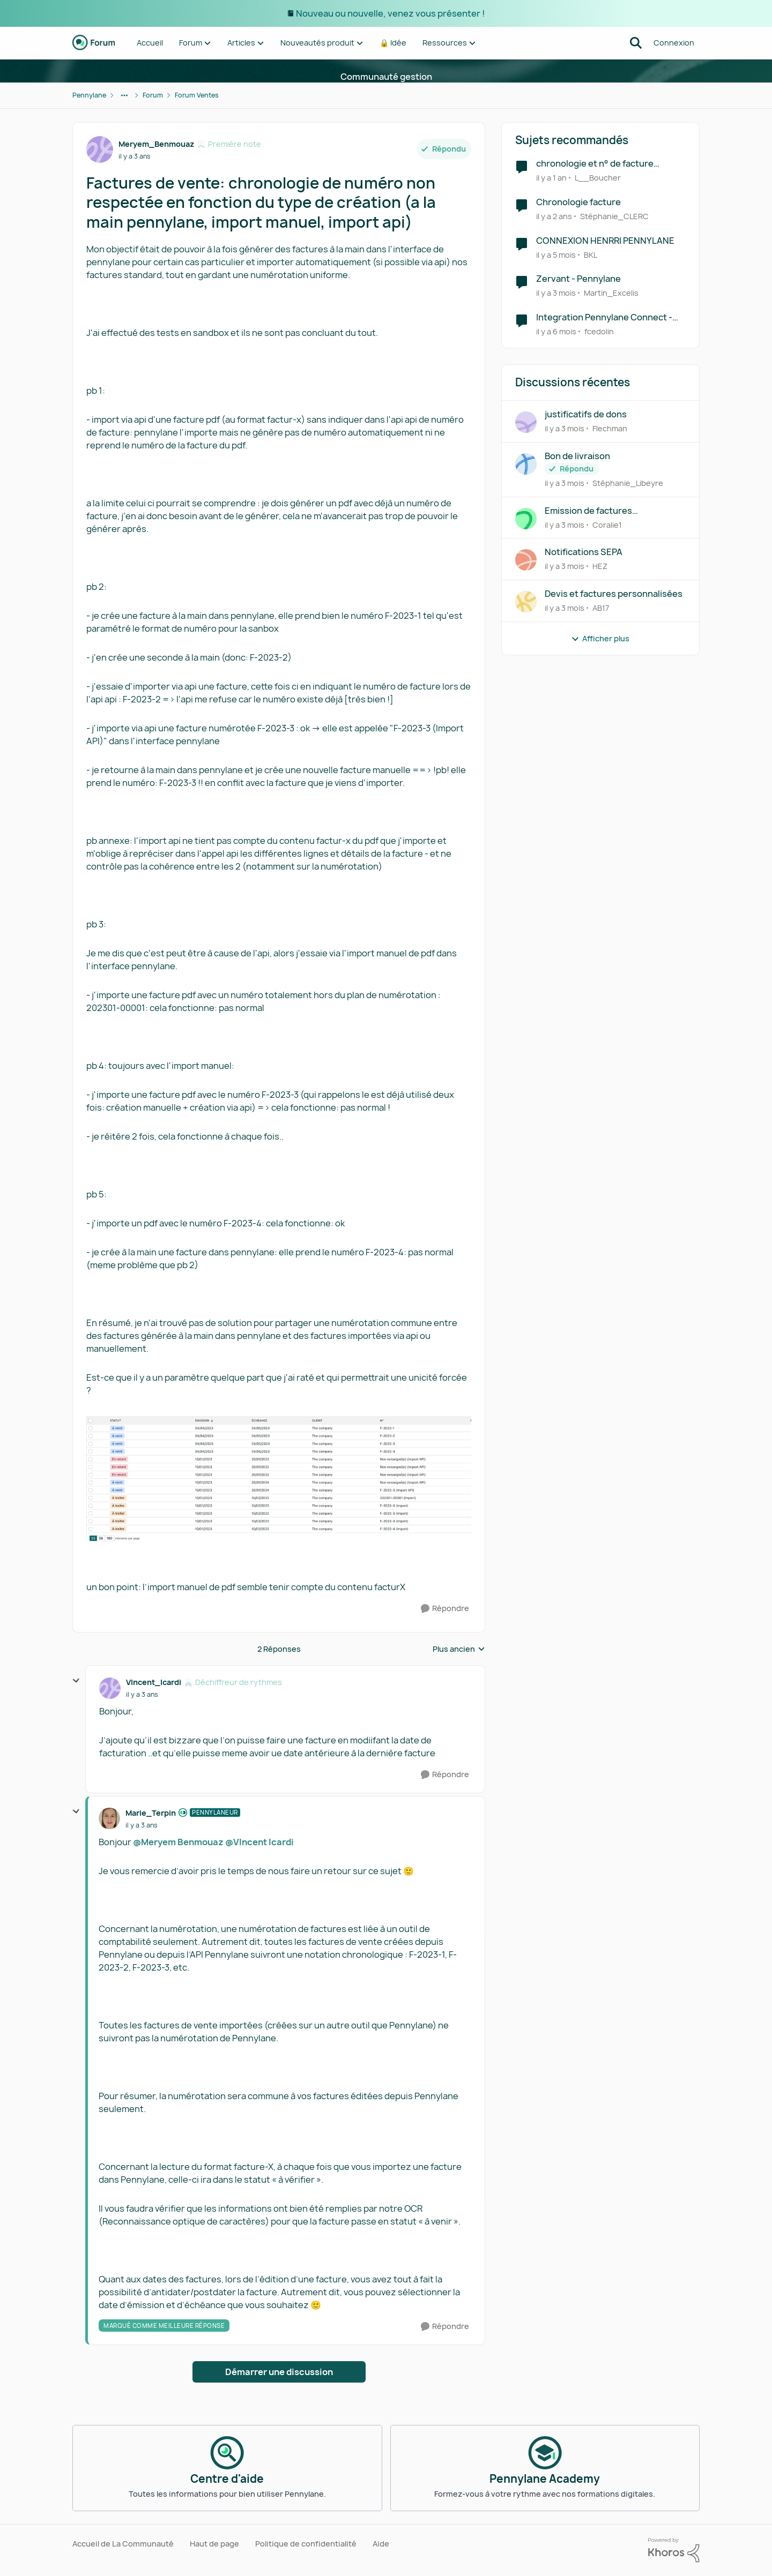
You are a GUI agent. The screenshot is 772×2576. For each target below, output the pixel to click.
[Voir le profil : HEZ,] (526, 560)
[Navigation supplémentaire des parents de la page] (124, 95)
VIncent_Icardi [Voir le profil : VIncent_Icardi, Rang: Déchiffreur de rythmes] (153, 1682)
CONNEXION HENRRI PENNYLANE (605, 240)
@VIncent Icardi (259, 1842)
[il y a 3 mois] (556, 292)
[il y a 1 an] (551, 177)
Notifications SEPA (583, 552)
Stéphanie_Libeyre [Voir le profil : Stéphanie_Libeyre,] (627, 483)
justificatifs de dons (586, 414)
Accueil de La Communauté (123, 2543)
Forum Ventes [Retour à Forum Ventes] (197, 95)
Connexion (674, 43)
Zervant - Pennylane (578, 278)
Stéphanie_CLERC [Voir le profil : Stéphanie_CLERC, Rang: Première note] (614, 216)
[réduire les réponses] (76, 1680)
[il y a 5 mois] (556, 254)
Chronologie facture (578, 202)
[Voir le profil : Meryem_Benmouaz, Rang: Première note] (99, 149)
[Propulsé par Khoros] (674, 2550)
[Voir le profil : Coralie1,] (526, 518)
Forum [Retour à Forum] (153, 95)
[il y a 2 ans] (554, 216)
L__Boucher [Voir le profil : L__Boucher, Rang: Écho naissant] (598, 178)
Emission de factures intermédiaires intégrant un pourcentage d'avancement (602, 510)
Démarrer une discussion (279, 2372)
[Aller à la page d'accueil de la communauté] (93, 43)
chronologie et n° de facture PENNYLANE (595, 163)
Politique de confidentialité (306, 2543)
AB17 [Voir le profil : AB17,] (600, 608)
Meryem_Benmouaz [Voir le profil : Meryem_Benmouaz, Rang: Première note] (156, 144)
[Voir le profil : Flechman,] (526, 422)
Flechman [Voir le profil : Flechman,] (609, 428)
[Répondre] (445, 1608)
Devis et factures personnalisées (613, 594)
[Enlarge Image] (278, 1478)
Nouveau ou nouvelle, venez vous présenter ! (390, 13)
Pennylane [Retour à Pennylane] (89, 95)
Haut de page (214, 2543)
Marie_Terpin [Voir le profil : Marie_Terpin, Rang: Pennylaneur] (150, 1813)
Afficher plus (600, 638)
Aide (381, 2543)
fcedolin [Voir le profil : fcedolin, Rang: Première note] (599, 331)
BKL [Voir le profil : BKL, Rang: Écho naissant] (590, 254)
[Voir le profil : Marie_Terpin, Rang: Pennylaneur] (109, 1818)
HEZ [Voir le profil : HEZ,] (599, 566)
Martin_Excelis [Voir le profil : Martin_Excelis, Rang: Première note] (611, 293)
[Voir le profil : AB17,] (526, 601)
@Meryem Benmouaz (178, 1842)
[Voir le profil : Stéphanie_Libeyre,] (526, 464)
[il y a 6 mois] (556, 331)
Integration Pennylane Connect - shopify (604, 317)
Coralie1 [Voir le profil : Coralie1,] (607, 524)
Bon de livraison (577, 456)
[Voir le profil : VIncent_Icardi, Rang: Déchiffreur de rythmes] (110, 1688)
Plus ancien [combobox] (459, 1649)
